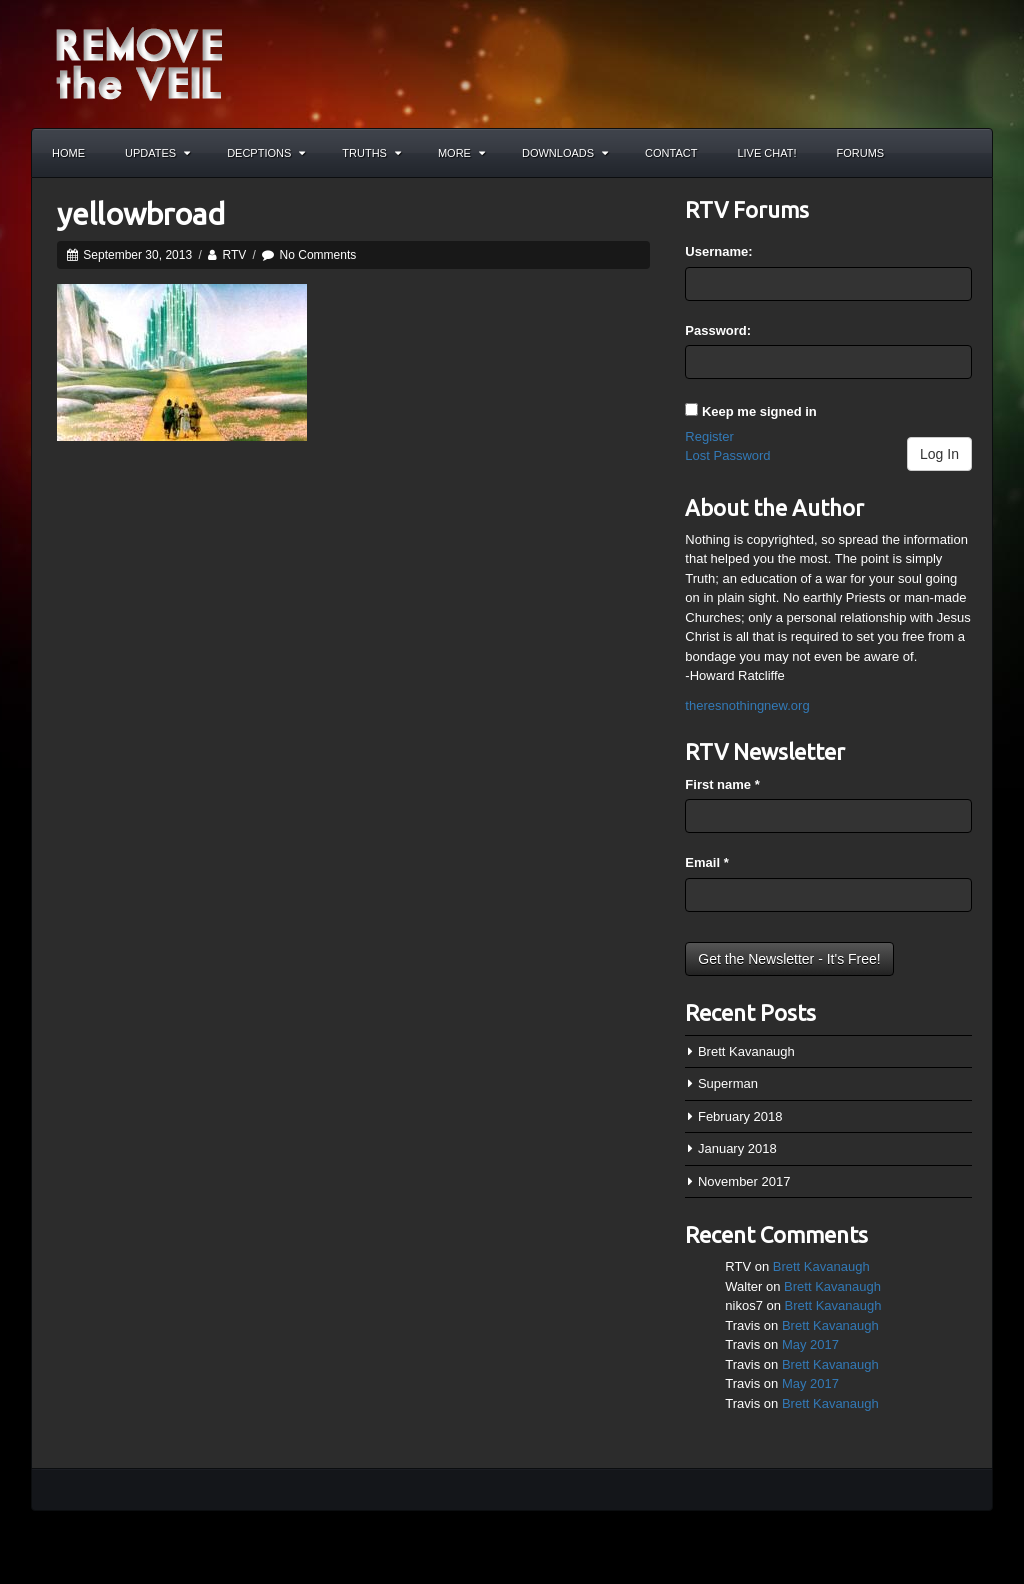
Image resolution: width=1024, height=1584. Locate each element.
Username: (718, 251)
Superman (728, 1083)
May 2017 (810, 1344)
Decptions (266, 153)
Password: (718, 330)
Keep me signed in (759, 411)
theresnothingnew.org (747, 705)
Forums (861, 153)
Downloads (565, 153)
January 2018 (737, 1148)
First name (722, 784)
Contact (671, 153)
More (461, 153)
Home (68, 153)
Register (709, 436)
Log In (939, 454)
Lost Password (727, 455)
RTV (234, 255)
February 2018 (740, 1116)
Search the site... (968, 153)
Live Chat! (766, 153)
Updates (157, 153)
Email (706, 862)
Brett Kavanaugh (746, 1051)
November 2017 (744, 1181)
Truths (371, 153)
